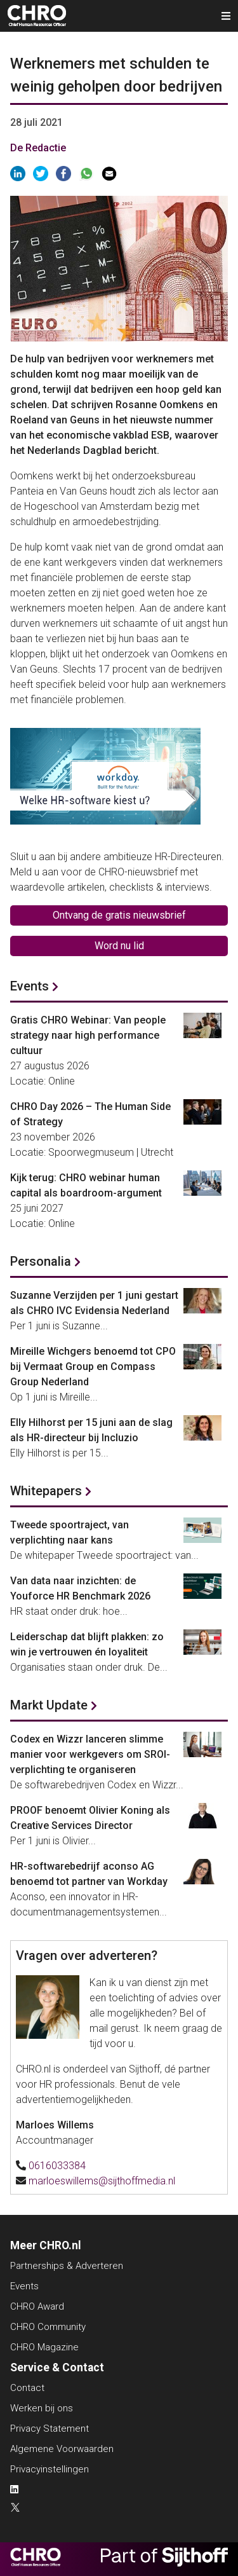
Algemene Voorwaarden (62, 2449)
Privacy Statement (49, 2428)
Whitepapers (46, 1490)
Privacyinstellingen (49, 2469)
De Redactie (38, 148)
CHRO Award (37, 2306)
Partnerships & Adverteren (66, 2265)
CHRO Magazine (44, 2347)
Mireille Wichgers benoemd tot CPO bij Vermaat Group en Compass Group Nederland (93, 1366)
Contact (27, 2388)
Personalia (40, 1261)
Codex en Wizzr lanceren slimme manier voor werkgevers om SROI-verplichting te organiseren (90, 1754)
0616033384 (57, 2166)
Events (29, 986)
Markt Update (49, 1705)
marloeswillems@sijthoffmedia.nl (102, 2181)
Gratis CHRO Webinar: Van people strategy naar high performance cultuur (88, 1035)
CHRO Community (48, 2327)
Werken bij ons (41, 2408)
